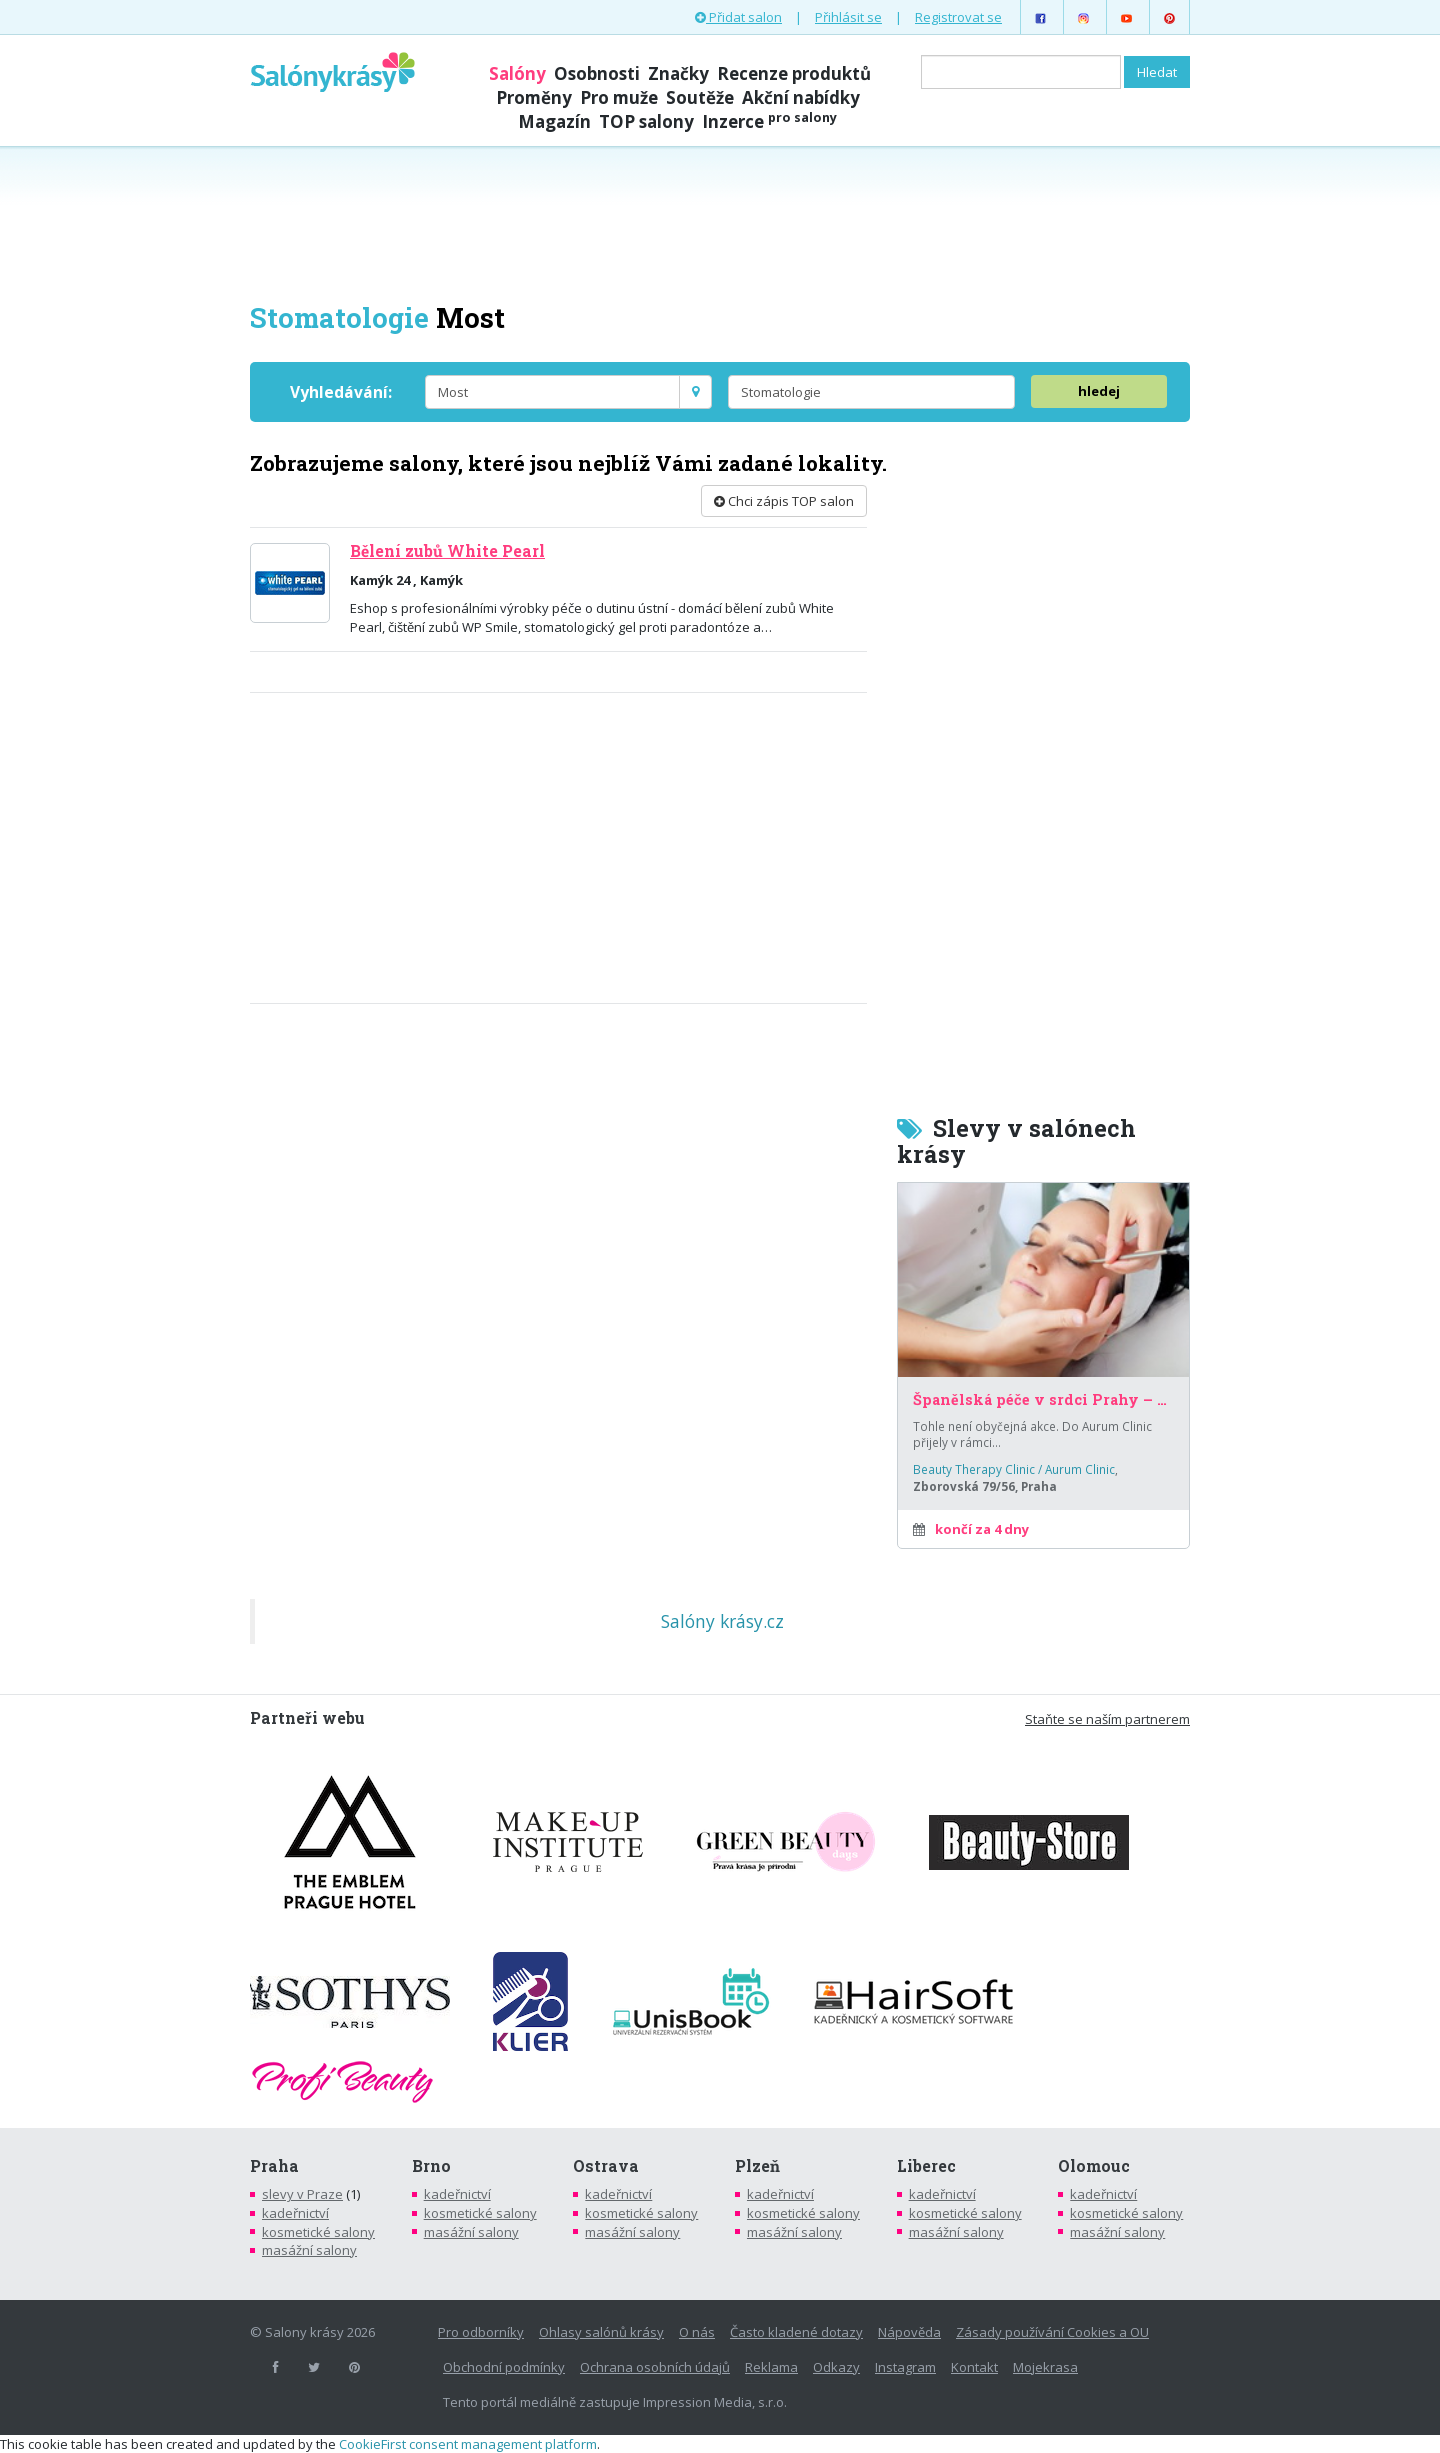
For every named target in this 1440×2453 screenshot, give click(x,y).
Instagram (905, 2367)
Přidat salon (738, 17)
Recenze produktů (794, 73)
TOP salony (646, 121)
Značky (678, 73)
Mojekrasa (1045, 2367)
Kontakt (974, 2367)
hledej (1099, 391)
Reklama (771, 2367)
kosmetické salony (318, 2232)
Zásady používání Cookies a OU (1052, 2332)
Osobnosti (597, 73)
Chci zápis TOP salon (784, 501)
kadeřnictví (295, 2213)
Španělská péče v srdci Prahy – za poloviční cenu (1043, 1400)
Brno (431, 2166)
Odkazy (836, 2367)
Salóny (517, 73)
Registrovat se (958, 17)
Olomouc (1094, 2166)
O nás (697, 2332)
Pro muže (619, 97)
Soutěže (700, 97)
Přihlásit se (848, 17)
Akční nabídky (801, 97)
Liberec (926, 2166)
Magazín (554, 121)
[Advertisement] (720, 222)
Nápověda (909, 2332)
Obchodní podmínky (504, 2367)
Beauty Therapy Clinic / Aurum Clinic (1014, 1469)
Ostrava (606, 2166)
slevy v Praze (302, 2194)
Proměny (534, 97)
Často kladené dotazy (796, 2332)
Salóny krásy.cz (722, 1621)
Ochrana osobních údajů (655, 2367)
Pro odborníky (481, 2332)
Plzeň (757, 2166)
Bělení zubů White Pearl (447, 551)
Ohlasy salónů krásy (601, 2332)
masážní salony (309, 2250)
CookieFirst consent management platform (468, 2444)
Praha (274, 2166)
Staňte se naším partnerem (1107, 1719)
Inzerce (769, 121)
